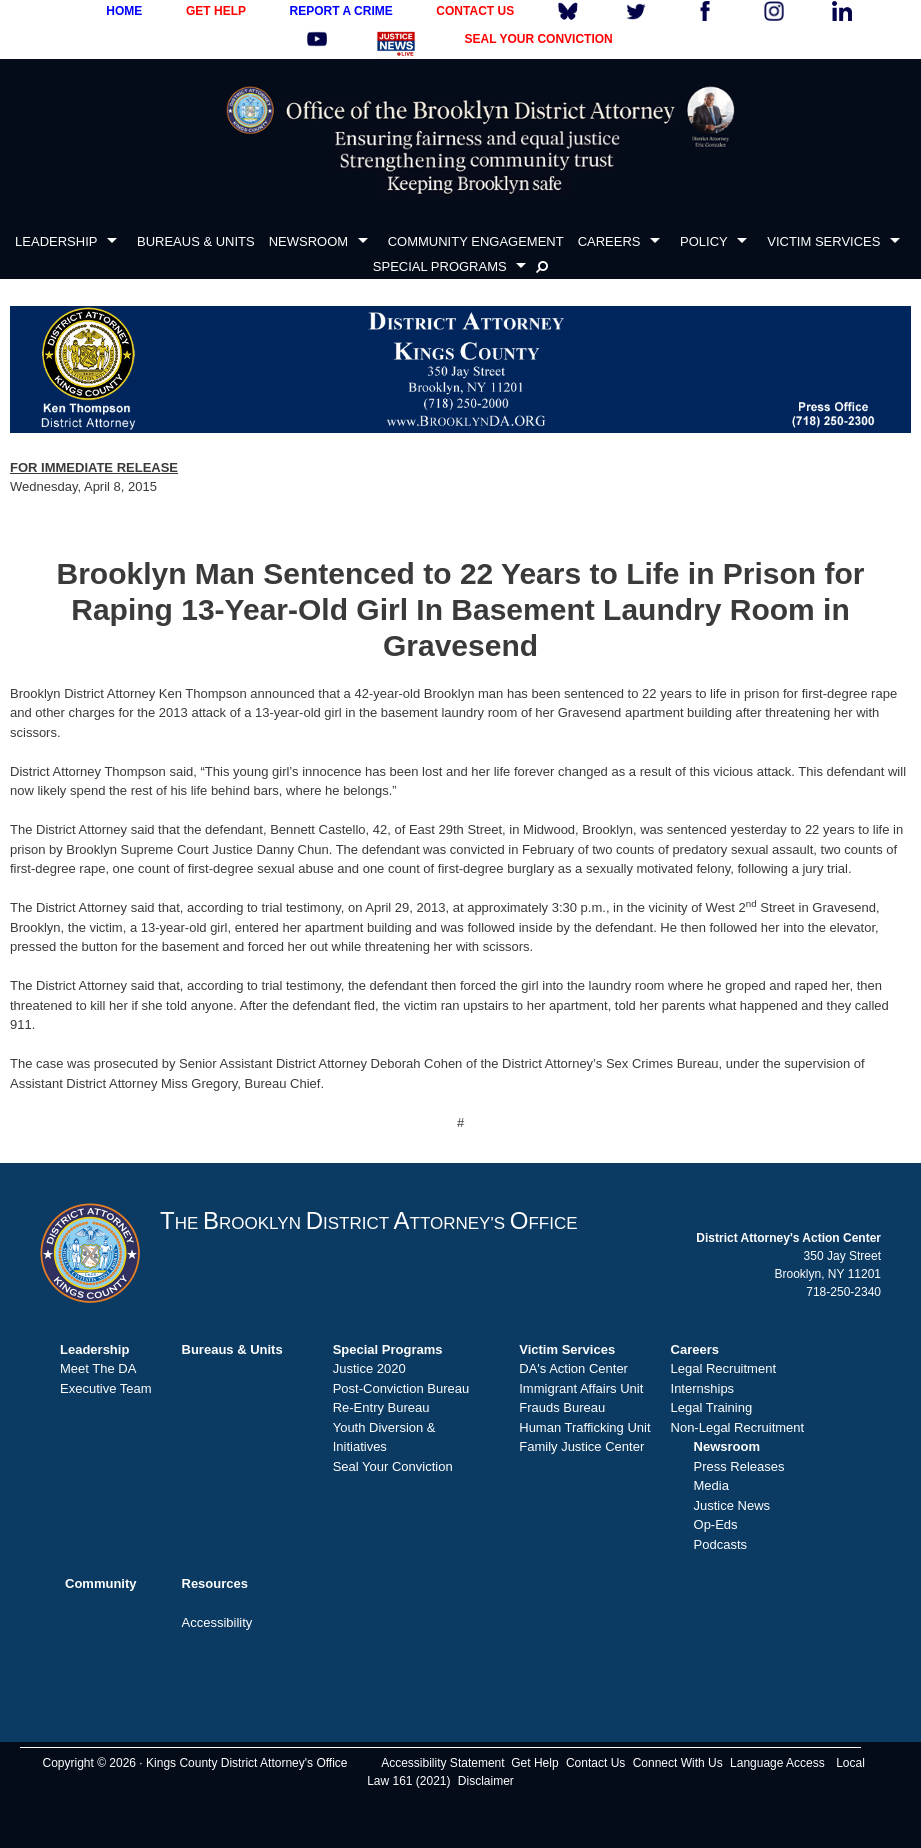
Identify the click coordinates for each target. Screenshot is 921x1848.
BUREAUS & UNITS (196, 241)
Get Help (534, 1763)
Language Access (777, 1763)
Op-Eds (716, 1524)
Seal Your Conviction (393, 1466)
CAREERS (609, 241)
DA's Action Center (573, 1368)
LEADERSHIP (56, 241)
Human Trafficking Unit (584, 1427)
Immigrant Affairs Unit (581, 1388)
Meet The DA (98, 1368)
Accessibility (217, 1622)
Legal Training (712, 1407)
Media (711, 1485)
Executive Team (106, 1388)
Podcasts (720, 1544)
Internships (703, 1388)
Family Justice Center (581, 1446)
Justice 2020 (369, 1368)
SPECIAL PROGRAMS (440, 266)
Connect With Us (678, 1763)
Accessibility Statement (442, 1763)
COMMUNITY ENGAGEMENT (476, 241)
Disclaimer (486, 1781)
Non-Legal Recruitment (738, 1427)
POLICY (704, 241)
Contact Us (595, 1763)
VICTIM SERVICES (823, 241)
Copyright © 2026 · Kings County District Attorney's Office (194, 1763)
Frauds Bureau (562, 1407)
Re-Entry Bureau (381, 1407)
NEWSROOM (308, 241)
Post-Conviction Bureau (401, 1388)
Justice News (732, 1505)
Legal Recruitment (724, 1368)
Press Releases (739, 1466)
